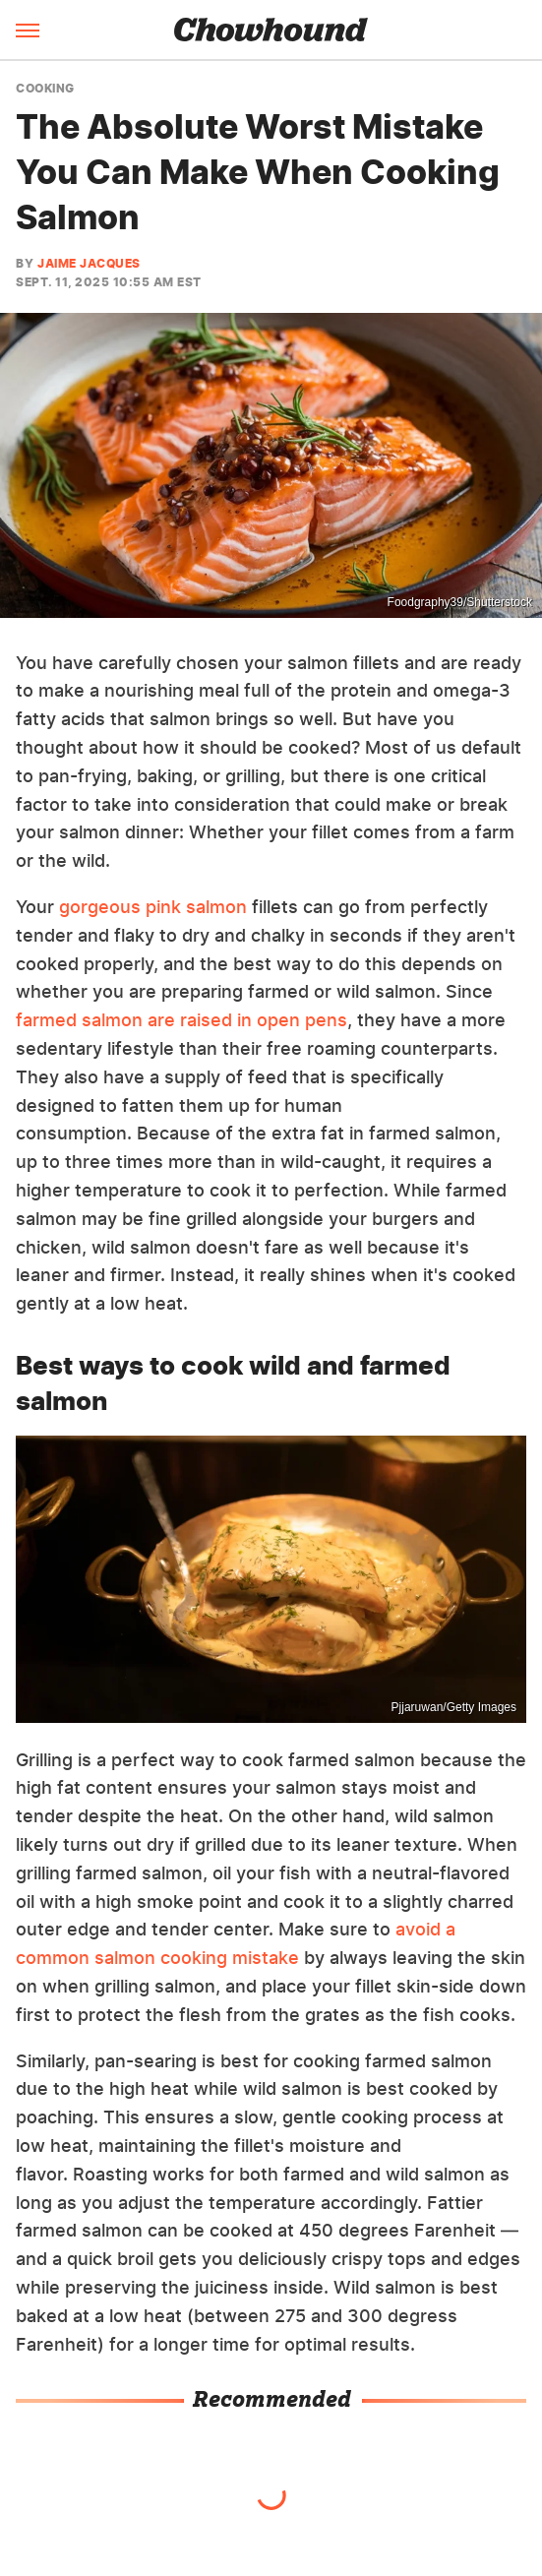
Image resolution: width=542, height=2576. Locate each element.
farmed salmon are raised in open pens (181, 1020)
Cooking (45, 88)
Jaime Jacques (89, 263)
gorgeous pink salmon (153, 906)
